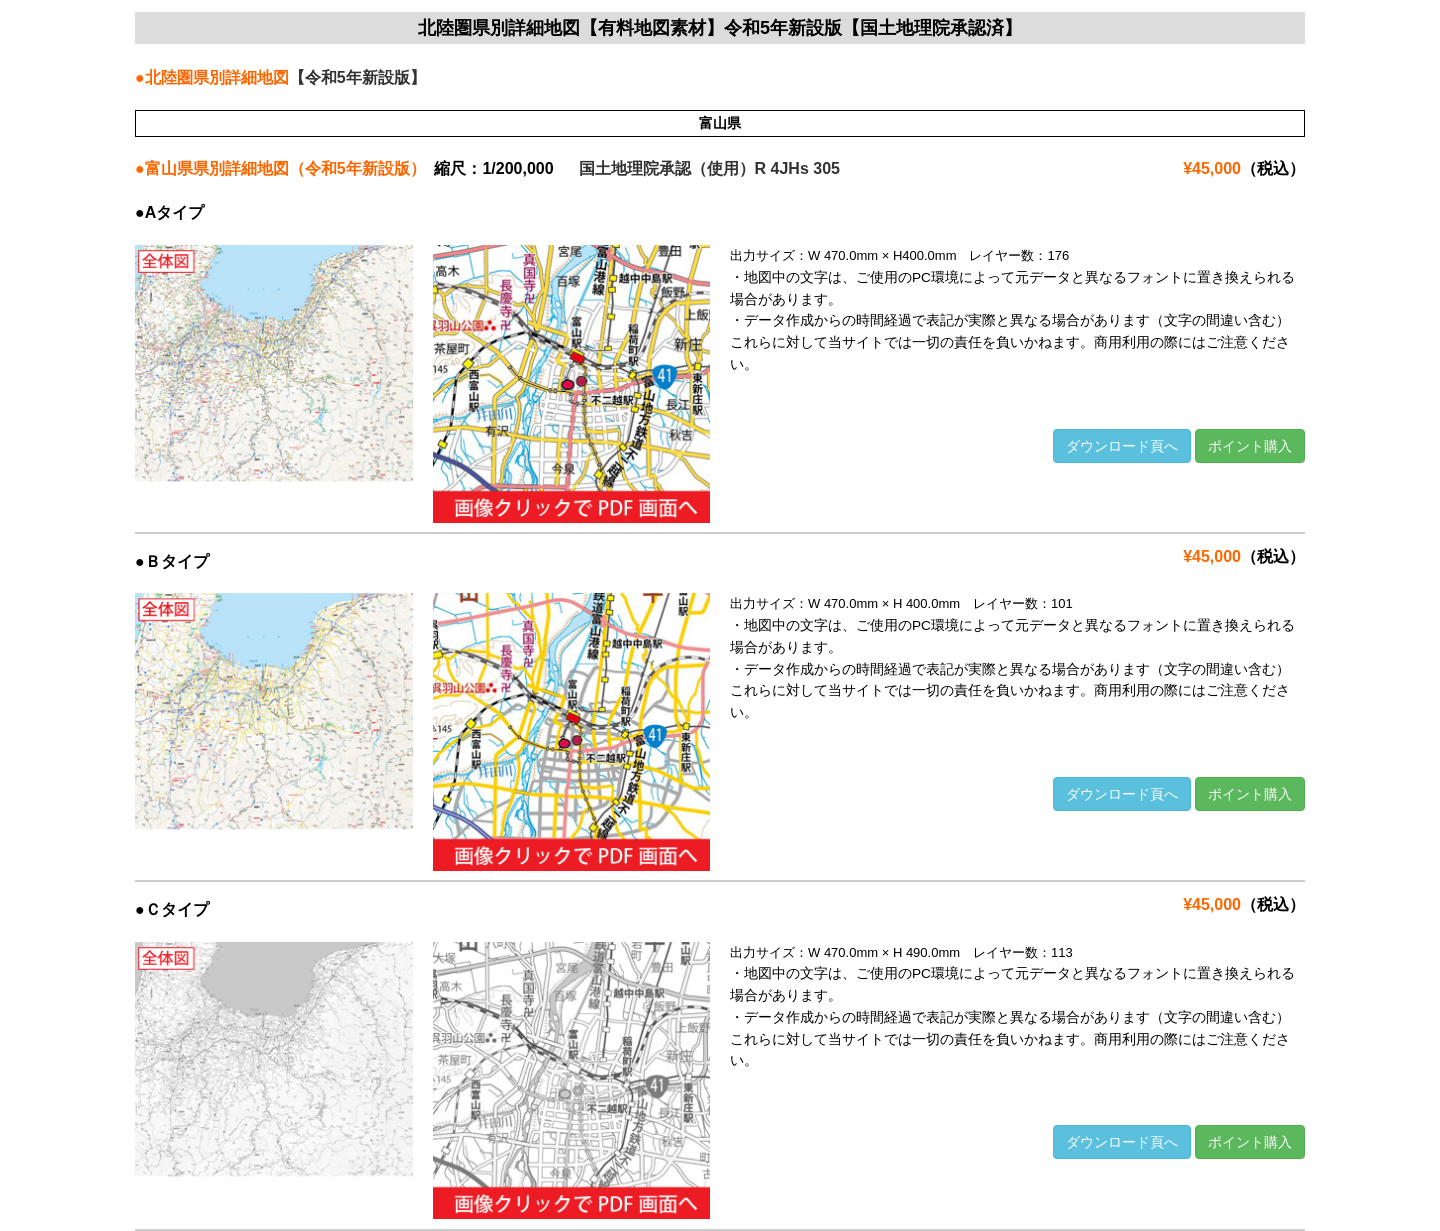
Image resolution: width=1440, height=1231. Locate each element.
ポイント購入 (1250, 446)
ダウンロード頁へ (1122, 446)
